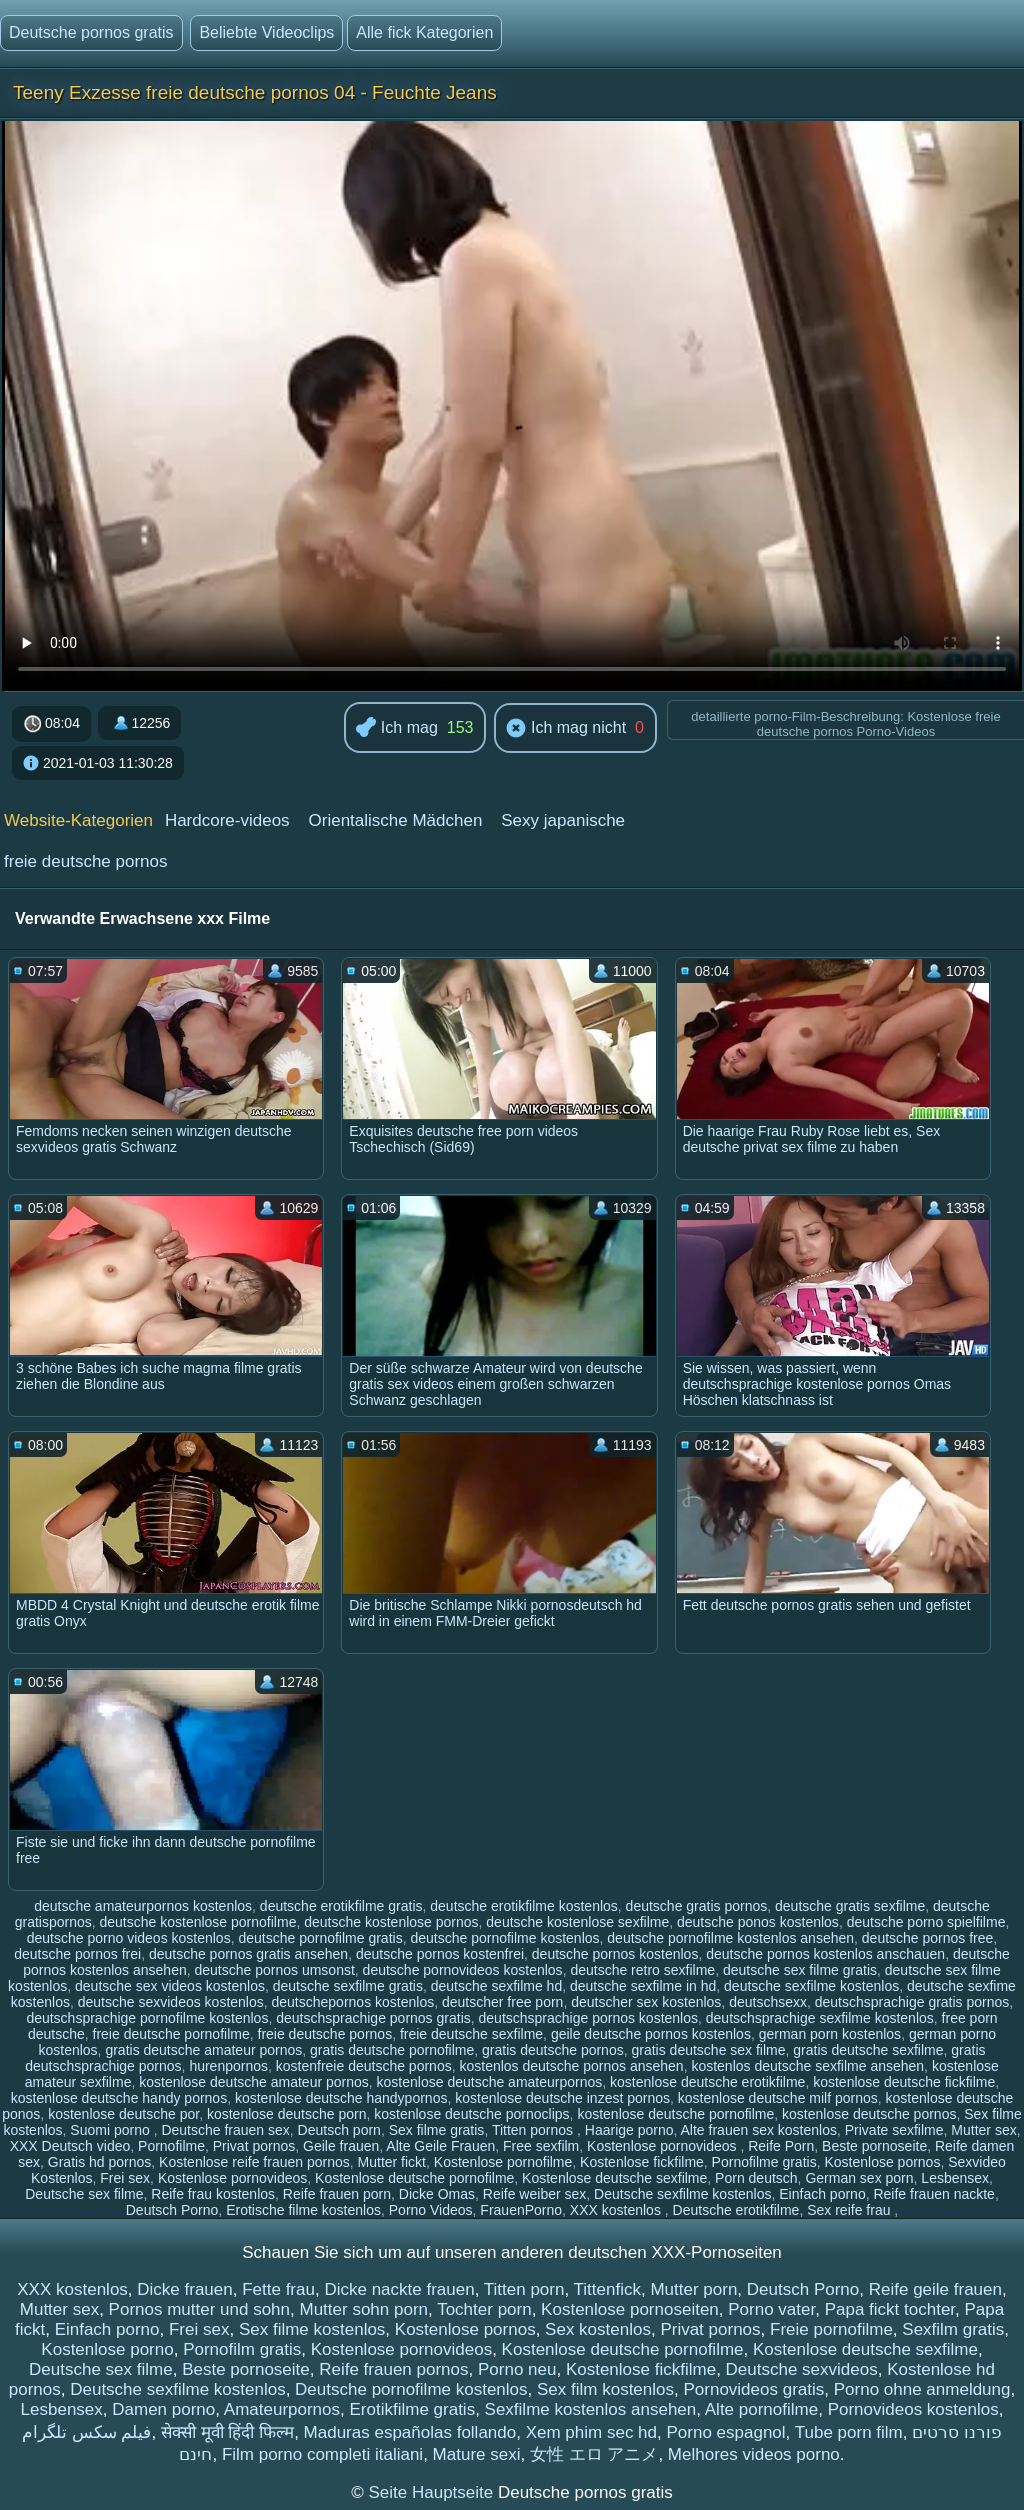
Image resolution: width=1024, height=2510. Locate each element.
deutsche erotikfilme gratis (341, 1906)
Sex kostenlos (598, 2329)
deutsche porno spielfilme (926, 1922)
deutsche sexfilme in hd (643, 1986)
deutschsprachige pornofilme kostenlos (147, 2018)
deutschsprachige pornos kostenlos (588, 2018)
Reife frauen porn (337, 2194)
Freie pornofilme (831, 2329)
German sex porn (859, 2178)
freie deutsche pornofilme (171, 2034)
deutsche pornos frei (77, 1954)
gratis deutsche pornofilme (392, 2050)
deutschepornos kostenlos (353, 2002)
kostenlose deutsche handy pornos (119, 2098)
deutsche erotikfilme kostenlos (524, 1906)
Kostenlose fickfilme (642, 2162)
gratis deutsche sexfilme (868, 2050)
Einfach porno (822, 2194)
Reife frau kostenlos (213, 2194)
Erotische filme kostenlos (303, 2210)
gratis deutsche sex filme (708, 2050)
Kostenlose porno (107, 2349)
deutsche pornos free (928, 1938)
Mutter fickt (392, 2162)
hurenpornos (228, 2066)
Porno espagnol (725, 2432)
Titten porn (524, 2289)
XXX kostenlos (617, 2210)
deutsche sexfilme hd (497, 1986)
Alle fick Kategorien (424, 32)
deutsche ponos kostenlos (758, 1922)
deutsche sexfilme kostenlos (811, 1986)
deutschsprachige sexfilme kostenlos (820, 2018)
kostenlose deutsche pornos (869, 2114)
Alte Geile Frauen (440, 2146)
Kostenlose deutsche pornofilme (414, 2178)
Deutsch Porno (172, 2210)
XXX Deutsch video (70, 2146)
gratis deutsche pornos (553, 2050)
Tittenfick (607, 2289)
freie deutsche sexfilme (471, 2034)
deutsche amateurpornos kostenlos (143, 1906)
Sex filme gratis (437, 2130)
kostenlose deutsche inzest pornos (562, 2098)
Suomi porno (111, 2130)
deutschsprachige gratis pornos (912, 2002)
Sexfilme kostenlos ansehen (591, 2409)
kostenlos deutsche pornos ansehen (571, 2066)
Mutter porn (693, 2289)
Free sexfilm (541, 2146)
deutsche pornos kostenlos (615, 1954)
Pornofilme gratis (764, 2162)
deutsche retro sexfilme (642, 1970)
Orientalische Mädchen (396, 820)
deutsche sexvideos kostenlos (171, 2002)
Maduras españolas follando (410, 2432)
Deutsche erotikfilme (736, 2210)
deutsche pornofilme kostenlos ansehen (730, 1938)
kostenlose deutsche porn (287, 2114)
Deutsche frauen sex (225, 2130)
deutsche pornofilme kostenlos (504, 1938)
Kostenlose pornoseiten (630, 2309)
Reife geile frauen (935, 2289)
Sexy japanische (563, 820)
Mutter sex (983, 2130)
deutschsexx (768, 2002)
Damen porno (163, 2409)
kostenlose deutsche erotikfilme (707, 2082)
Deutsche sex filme (84, 2194)
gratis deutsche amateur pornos (203, 2050)
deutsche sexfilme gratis (348, 1986)
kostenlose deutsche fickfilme (904, 2082)
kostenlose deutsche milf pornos (778, 2098)
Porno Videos (431, 2210)
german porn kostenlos (830, 2034)
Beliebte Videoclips (266, 32)
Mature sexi (477, 2454)
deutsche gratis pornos (697, 1906)
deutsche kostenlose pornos (391, 1922)
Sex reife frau (850, 2210)
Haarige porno (629, 2130)
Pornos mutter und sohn (199, 2309)
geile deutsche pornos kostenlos (651, 2034)
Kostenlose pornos (882, 2162)
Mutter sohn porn (364, 2309)
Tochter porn (484, 2309)
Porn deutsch (756, 2178)
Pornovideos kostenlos (913, 2409)
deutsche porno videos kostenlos (129, 1938)
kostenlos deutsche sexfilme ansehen (807, 2066)
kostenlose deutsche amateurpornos (490, 2082)
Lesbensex (955, 2178)
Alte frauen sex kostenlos (759, 2130)
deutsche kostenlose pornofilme (198, 1922)
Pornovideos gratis (753, 2389)
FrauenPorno (521, 2210)
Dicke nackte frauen (399, 2289)
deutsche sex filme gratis (800, 1970)
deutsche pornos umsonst (274, 1970)
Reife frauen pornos (393, 2369)
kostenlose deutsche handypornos (341, 2098)
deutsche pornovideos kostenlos (463, 1970)
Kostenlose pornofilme (503, 2162)
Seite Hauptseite (432, 2492)
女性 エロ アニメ (594, 2454)
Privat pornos (254, 2146)
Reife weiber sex (535, 2194)
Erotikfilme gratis (412, 2409)
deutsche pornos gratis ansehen (248, 1954)
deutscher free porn (502, 2002)
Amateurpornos (282, 2409)
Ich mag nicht (566, 729)
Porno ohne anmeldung (922, 2389)
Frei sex (125, 2178)
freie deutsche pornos (86, 861)
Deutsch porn (339, 2130)
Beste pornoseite (874, 2146)
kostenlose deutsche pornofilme (675, 2114)
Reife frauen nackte (933, 2194)
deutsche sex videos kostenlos (170, 1986)
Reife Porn (781, 2146)
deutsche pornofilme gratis (320, 1938)
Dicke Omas (437, 2194)
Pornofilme (171, 2146)
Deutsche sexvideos (802, 2369)
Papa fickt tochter (890, 2309)
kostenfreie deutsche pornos (364, 2066)
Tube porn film (849, 2432)
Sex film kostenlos (605, 2389)
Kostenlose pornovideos (663, 2146)
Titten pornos (534, 2130)
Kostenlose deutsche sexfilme (614, 2178)
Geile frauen (341, 2146)
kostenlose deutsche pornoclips (471, 2114)
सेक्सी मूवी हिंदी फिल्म (227, 2432)
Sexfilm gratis (953, 2329)
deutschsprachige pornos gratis (373, 2018)
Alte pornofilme (761, 2409)
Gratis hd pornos (100, 2162)
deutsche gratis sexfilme (850, 1906)
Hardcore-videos (227, 820)
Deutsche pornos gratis (91, 32)
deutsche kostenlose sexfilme (577, 1922)
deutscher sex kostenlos (646, 2002)
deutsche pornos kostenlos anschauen (825, 1954)
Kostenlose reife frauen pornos (254, 2162)
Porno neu (517, 2369)
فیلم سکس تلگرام (86, 2432)
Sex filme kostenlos (312, 2329)
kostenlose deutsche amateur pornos (254, 2082)
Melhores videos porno (754, 2454)
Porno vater (771, 2309)
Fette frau (278, 2289)
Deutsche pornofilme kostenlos (411, 2389)
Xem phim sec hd (591, 2432)
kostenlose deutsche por (123, 2114)
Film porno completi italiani (322, 2454)
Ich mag (396, 728)
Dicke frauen (184, 2289)
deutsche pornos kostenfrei (440, 1954)
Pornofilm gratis (242, 2349)
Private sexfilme (894, 2130)
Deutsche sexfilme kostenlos (682, 2194)
